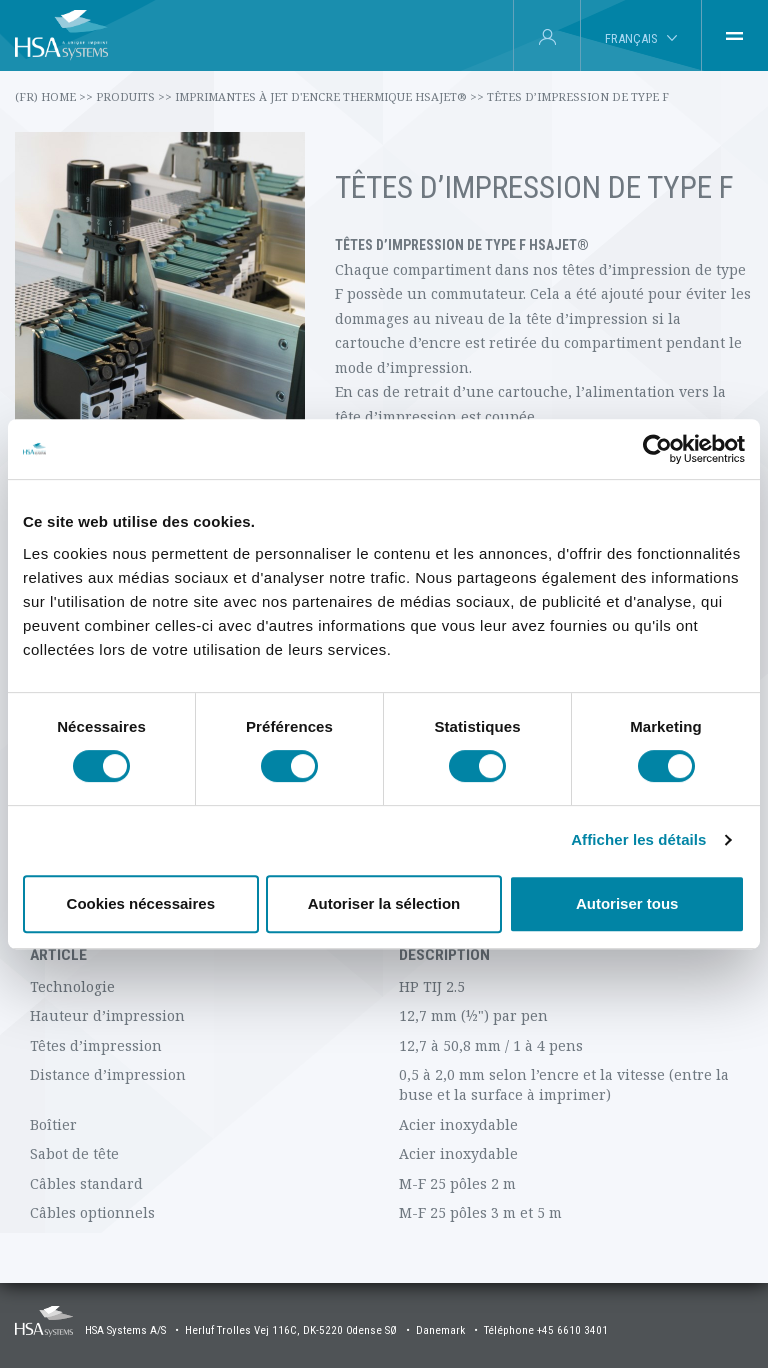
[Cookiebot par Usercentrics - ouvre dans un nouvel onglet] (657, 449)
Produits (134, 96)
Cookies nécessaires (141, 903)
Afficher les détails (638, 839)
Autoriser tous (627, 903)
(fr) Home (54, 96)
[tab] (734, 36)
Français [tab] (631, 38)
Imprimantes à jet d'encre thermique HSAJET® (329, 96)
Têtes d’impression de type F (578, 96)
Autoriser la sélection (384, 903)
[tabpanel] (384, 952)
